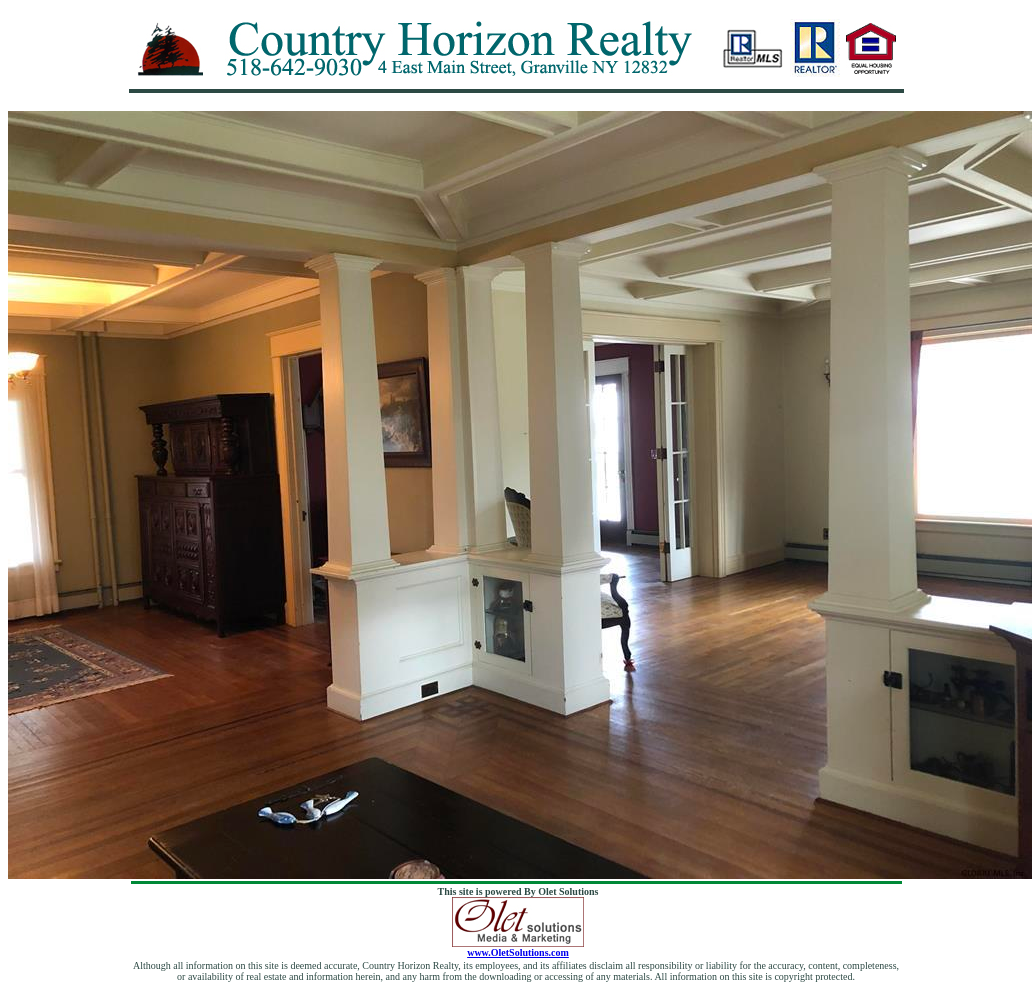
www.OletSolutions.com (518, 948)
